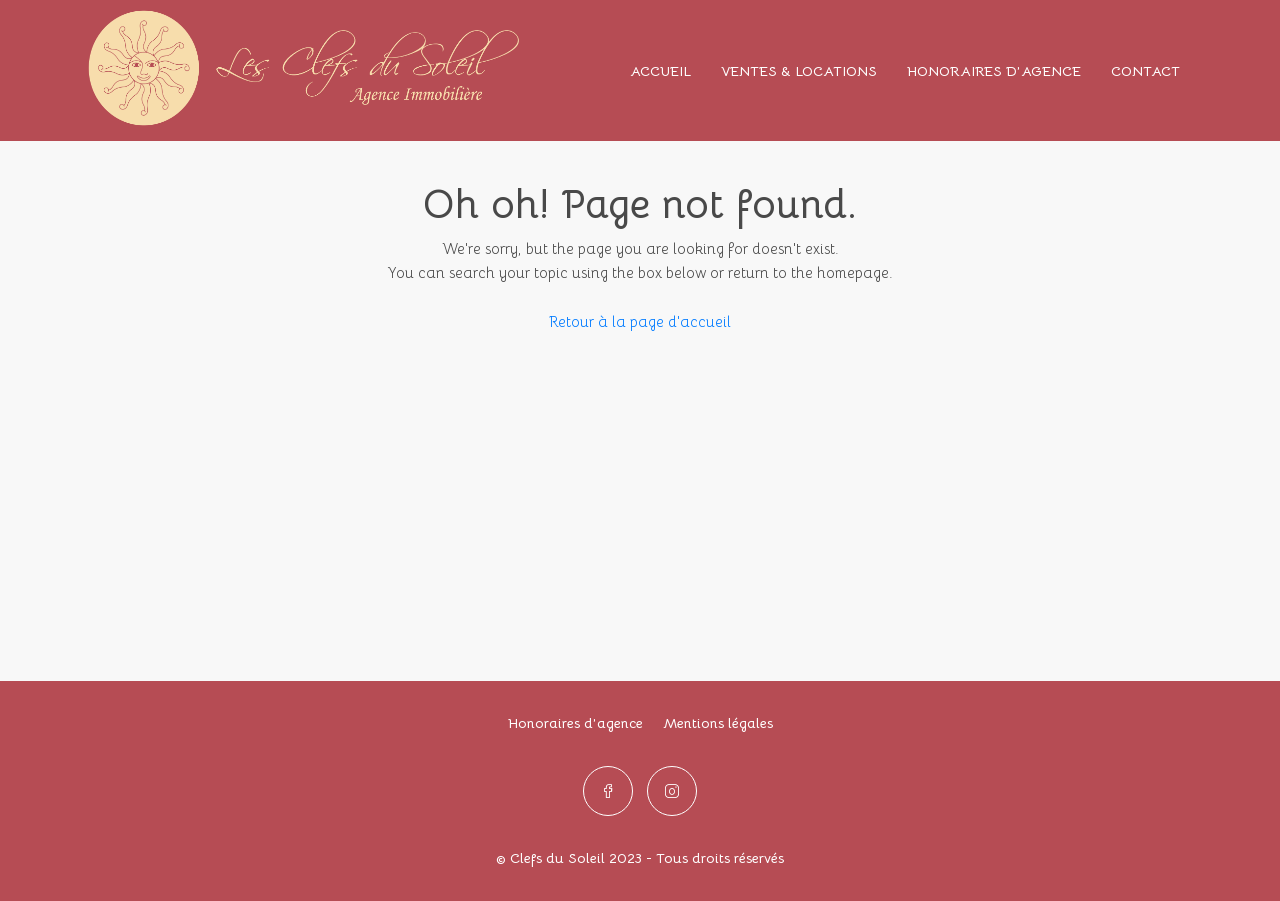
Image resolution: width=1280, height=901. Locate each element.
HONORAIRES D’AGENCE (994, 71)
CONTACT (1145, 71)
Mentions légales (718, 723)
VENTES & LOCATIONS (799, 71)
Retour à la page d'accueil (640, 321)
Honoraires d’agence (575, 723)
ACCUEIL (660, 71)
